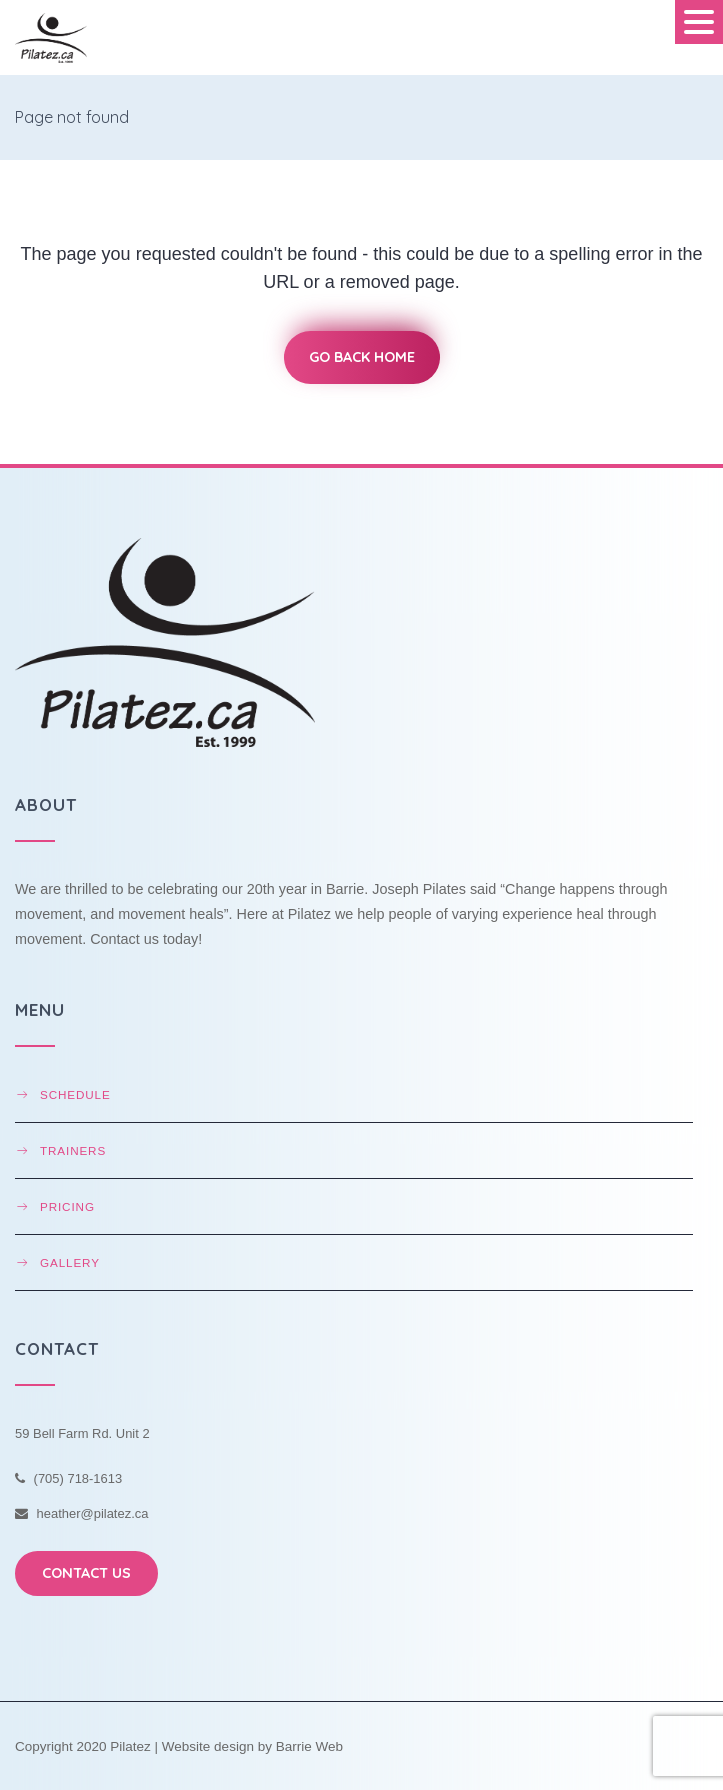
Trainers (73, 1150)
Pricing (67, 1206)
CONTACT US (86, 1573)
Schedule (75, 1094)
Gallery (70, 1262)
